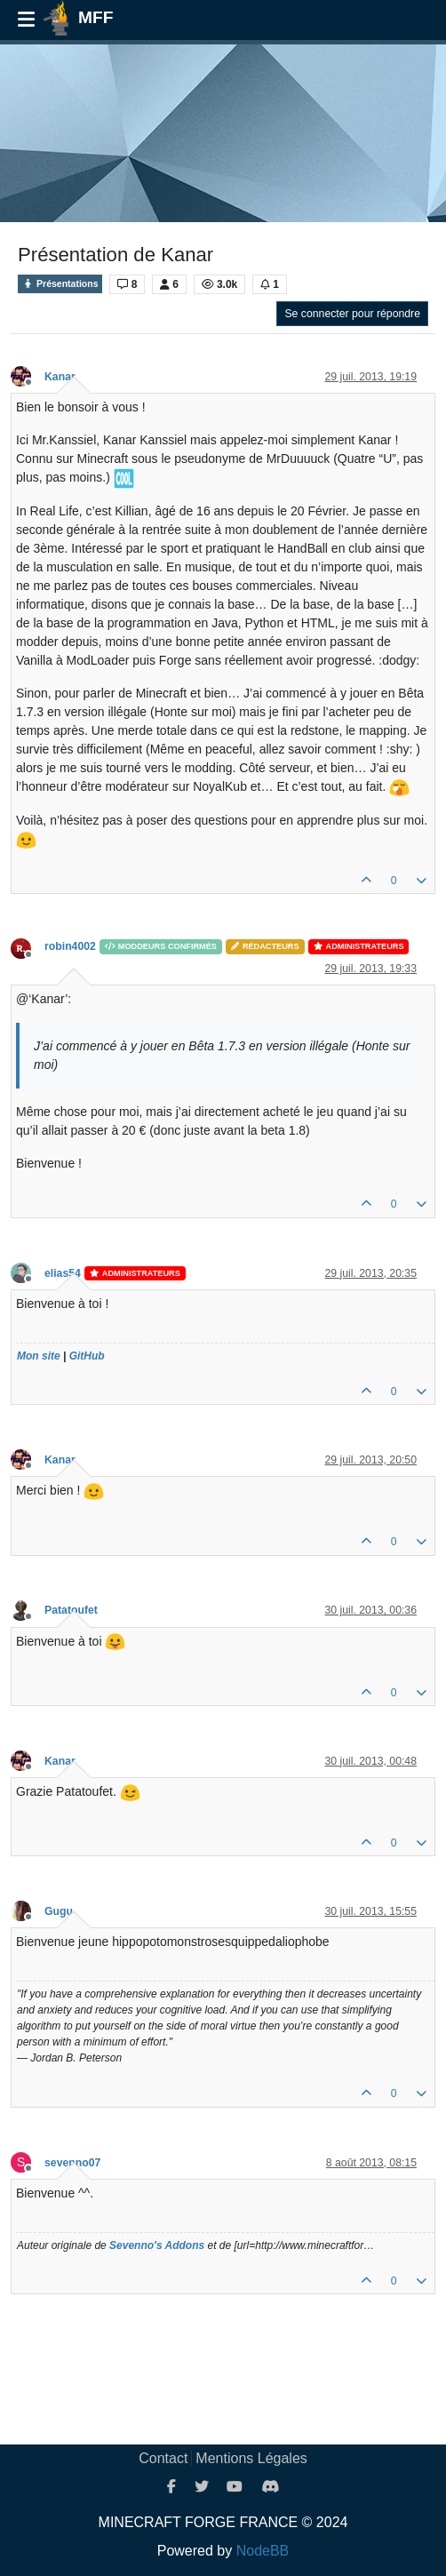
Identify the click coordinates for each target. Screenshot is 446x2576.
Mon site (38, 1356)
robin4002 (70, 946)
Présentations (60, 284)
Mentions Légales (251, 2458)
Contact (163, 2458)
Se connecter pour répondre (352, 313)
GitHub (87, 1356)
